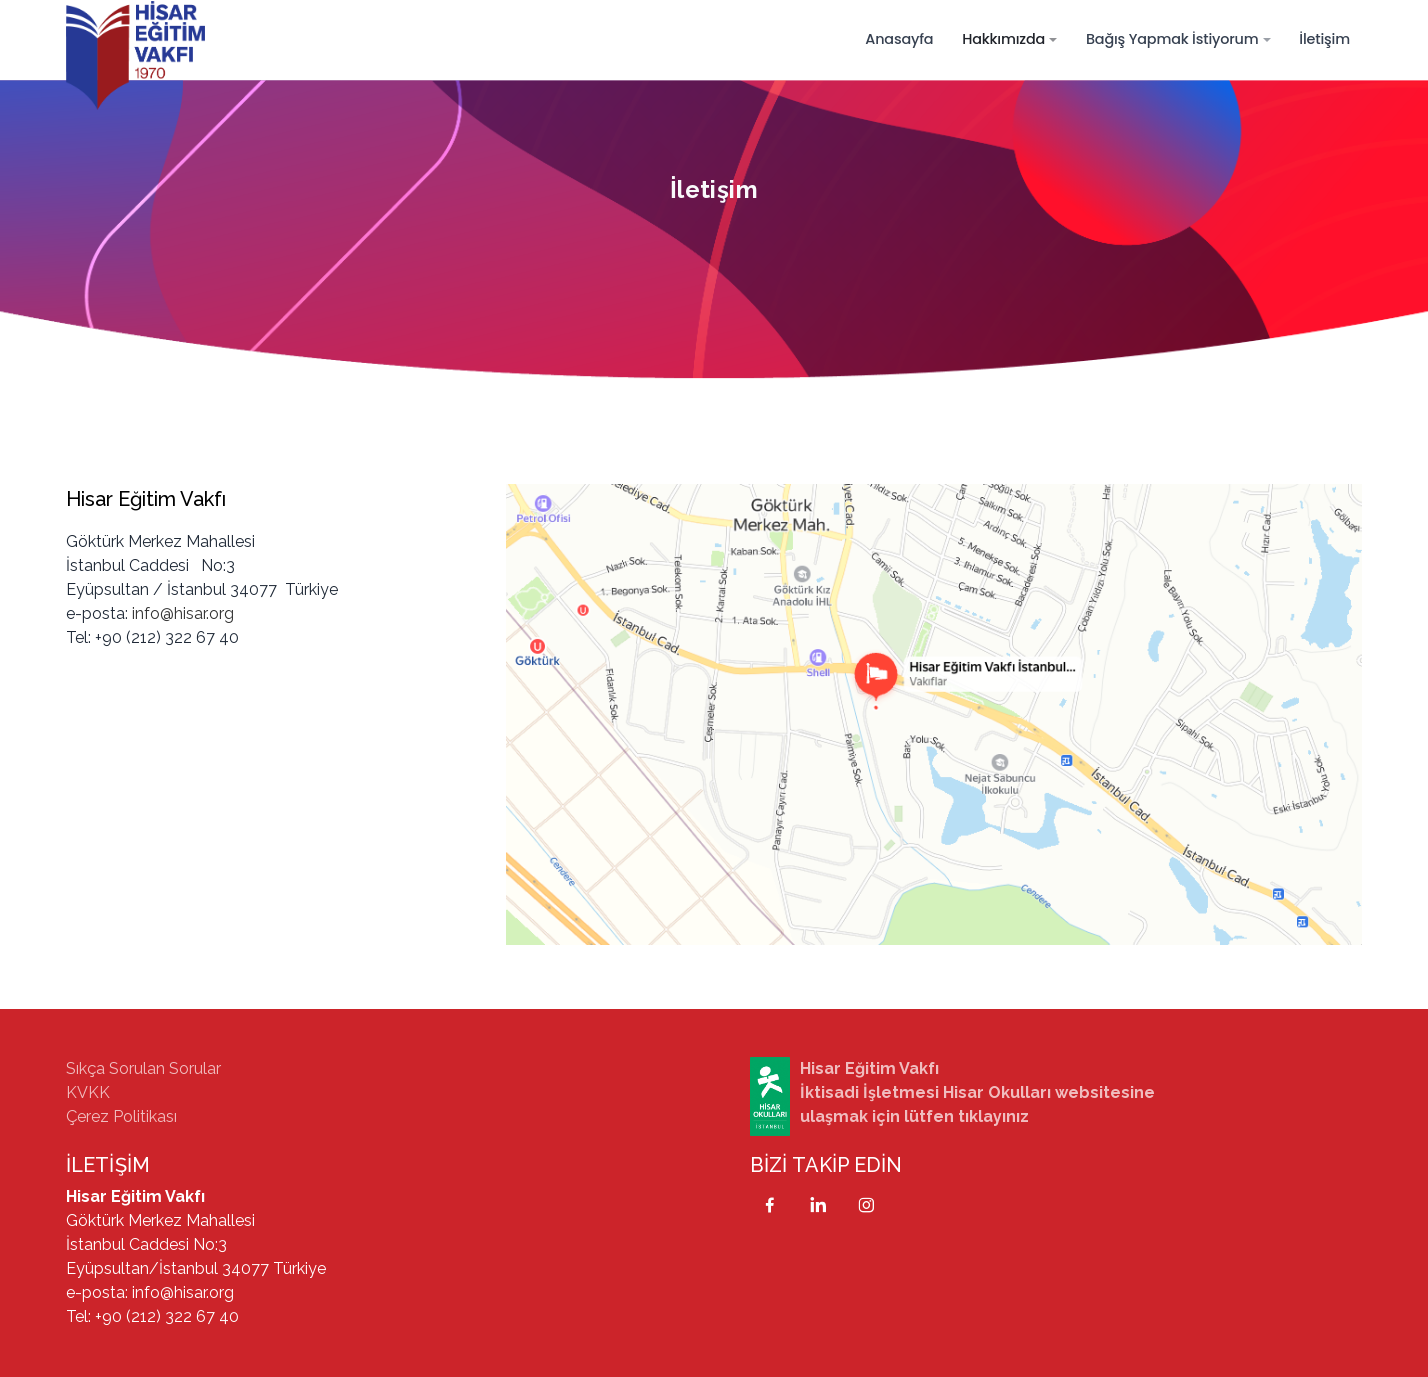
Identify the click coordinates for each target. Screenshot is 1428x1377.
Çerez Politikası (121, 1116)
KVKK (88, 1092)
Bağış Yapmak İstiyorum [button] (1172, 39)
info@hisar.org (183, 613)
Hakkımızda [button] (1003, 39)
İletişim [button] (1324, 39)
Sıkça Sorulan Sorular (143, 1068)
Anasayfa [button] (899, 39)
